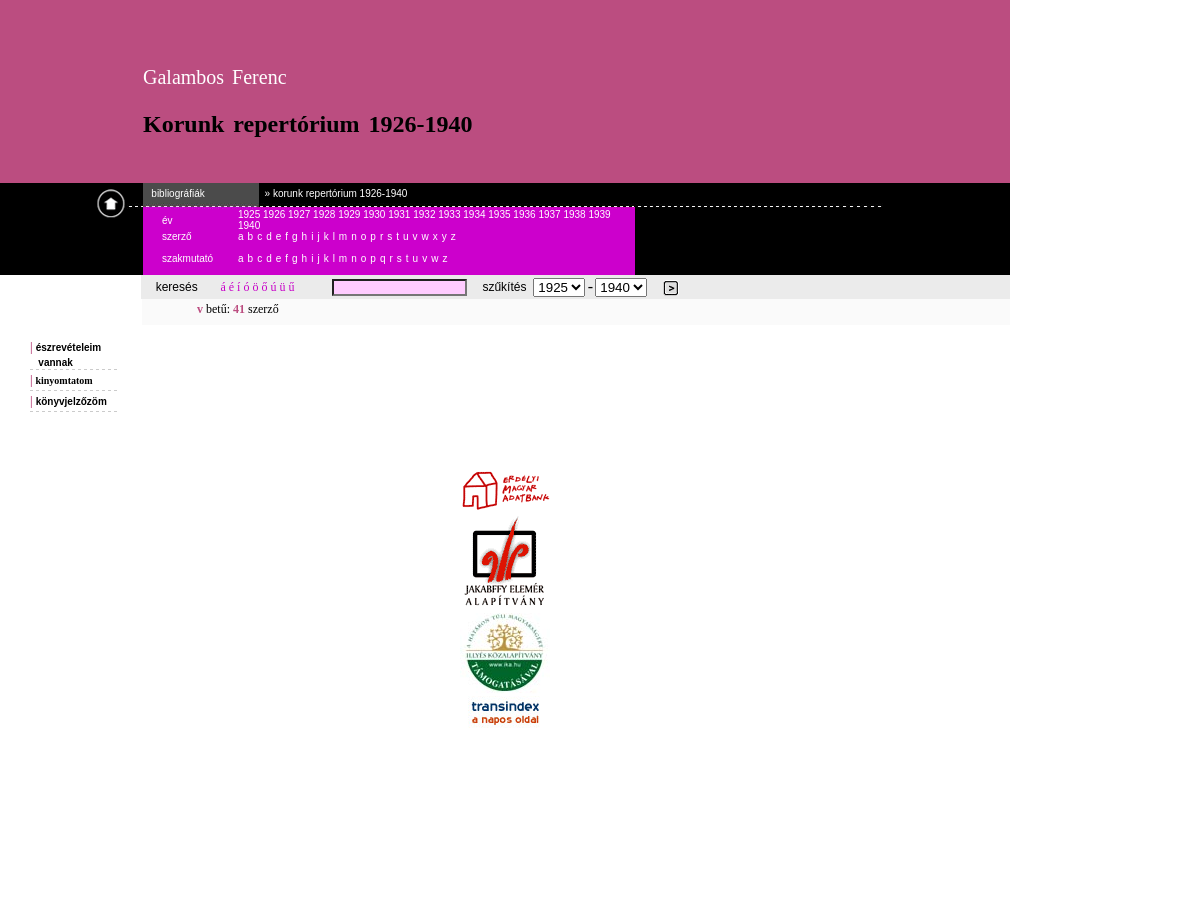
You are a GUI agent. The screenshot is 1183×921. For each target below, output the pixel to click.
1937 (550, 214)
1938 (575, 214)
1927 (300, 214)
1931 (400, 214)
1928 (325, 214)
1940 (249, 225)
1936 (525, 214)
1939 (599, 214)
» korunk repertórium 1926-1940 (333, 193)
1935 (500, 214)
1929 (350, 214)
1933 (450, 214)
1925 (250, 214)
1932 (425, 214)
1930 (375, 214)
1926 (275, 214)
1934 (475, 214)
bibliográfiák (174, 193)
